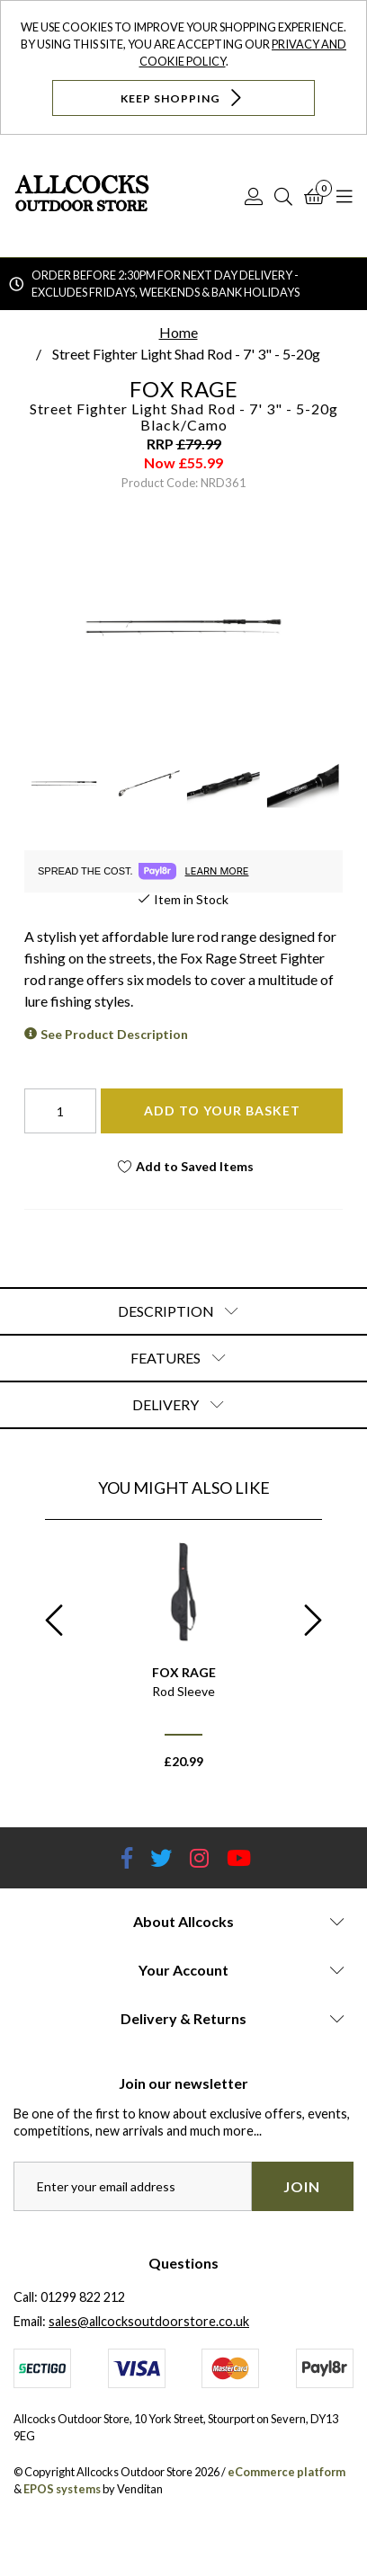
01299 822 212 (82, 2297)
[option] (183, 1660)
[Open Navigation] (344, 195)
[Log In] (254, 195)
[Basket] (314, 195)
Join (301, 2186)
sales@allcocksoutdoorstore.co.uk (149, 2321)
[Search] (283, 195)
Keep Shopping (183, 97)
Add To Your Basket (222, 1110)
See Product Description (114, 1034)
